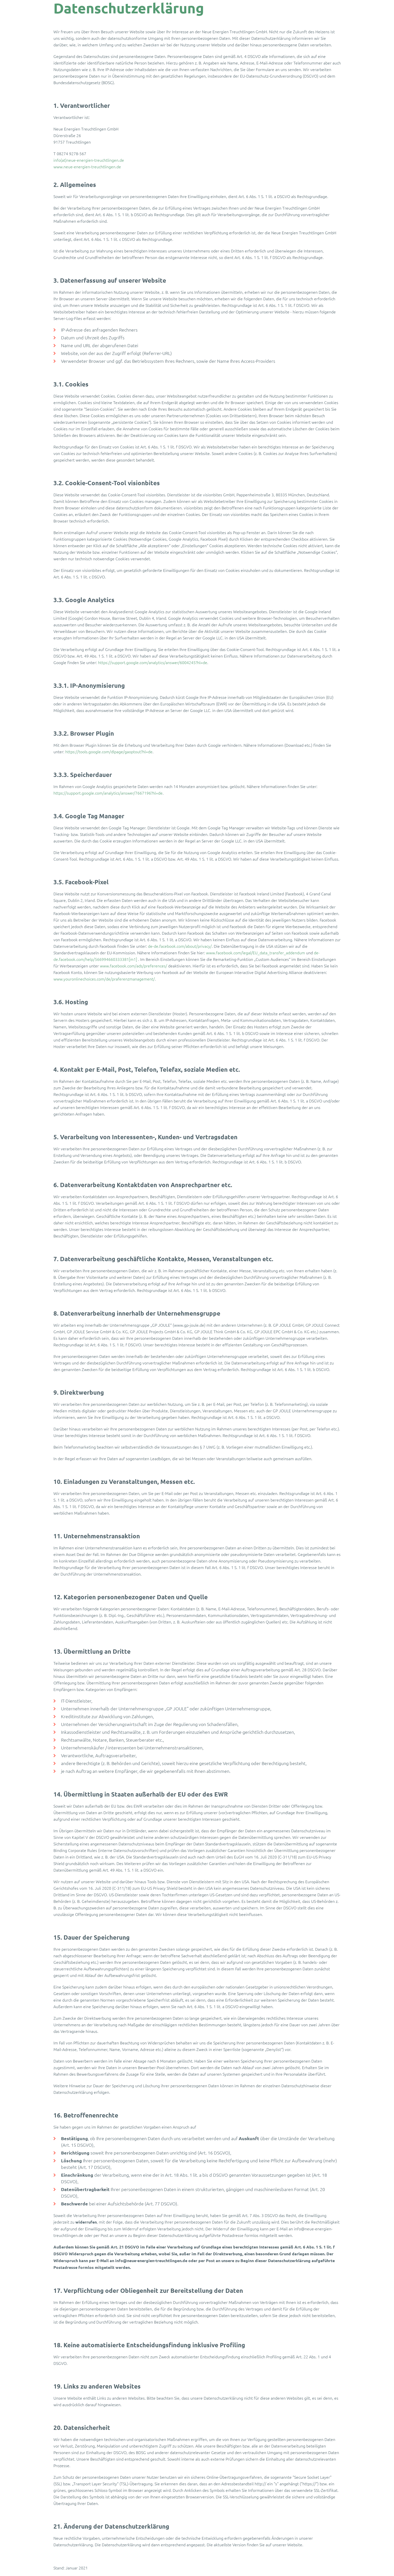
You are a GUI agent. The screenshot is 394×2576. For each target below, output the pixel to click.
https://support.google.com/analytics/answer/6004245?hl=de (152, 662)
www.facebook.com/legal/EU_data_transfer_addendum (255, 952)
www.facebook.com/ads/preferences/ (133, 965)
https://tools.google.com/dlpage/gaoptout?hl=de (109, 751)
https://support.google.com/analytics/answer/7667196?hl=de (108, 793)
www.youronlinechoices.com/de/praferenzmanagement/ (104, 979)
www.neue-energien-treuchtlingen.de (87, 166)
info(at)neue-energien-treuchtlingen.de (88, 160)
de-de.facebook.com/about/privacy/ (180, 946)
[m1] (133, 959)
